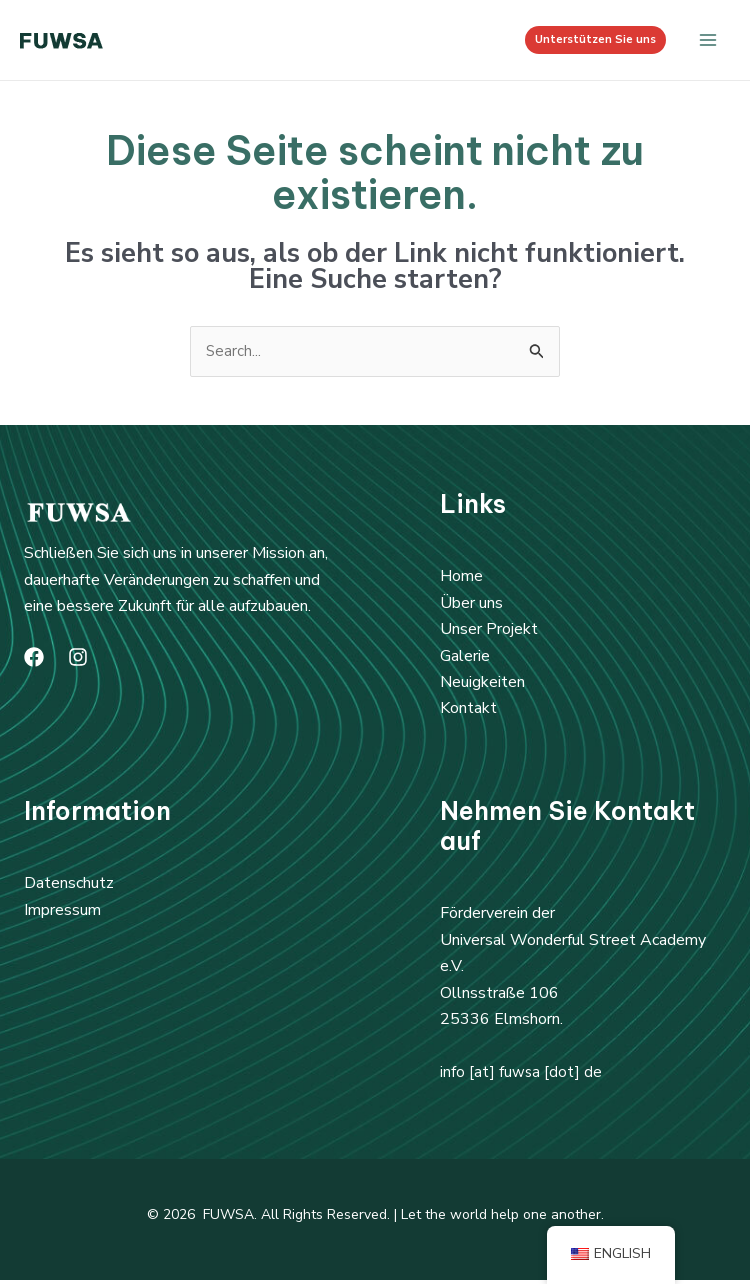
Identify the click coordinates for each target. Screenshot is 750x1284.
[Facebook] (34, 661)
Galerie (465, 659)
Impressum (62, 914)
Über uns (471, 606)
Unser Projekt (489, 633)
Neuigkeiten (482, 686)
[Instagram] (78, 661)
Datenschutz (69, 887)
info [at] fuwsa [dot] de (521, 1075)
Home (461, 580)
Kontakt (468, 712)
